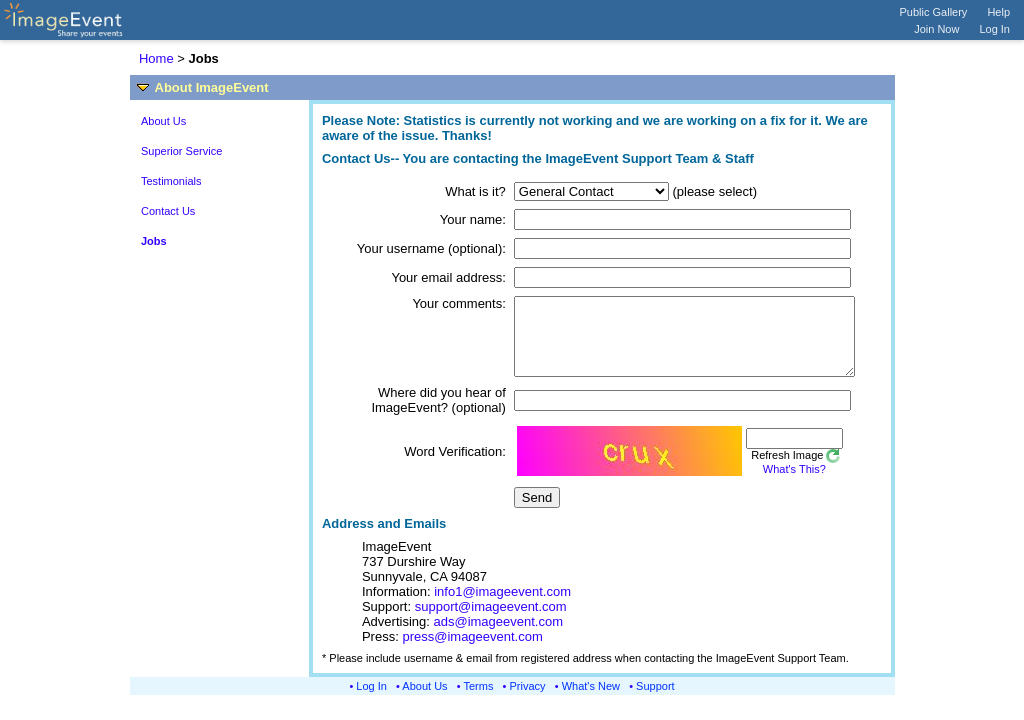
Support (655, 701)
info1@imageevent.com (502, 606)
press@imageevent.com (472, 651)
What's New (591, 701)
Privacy (528, 701)
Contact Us (168, 211)
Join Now (936, 29)
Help (998, 12)
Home (156, 58)
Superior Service (181, 151)
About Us (163, 121)
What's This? (767, 484)
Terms (479, 701)
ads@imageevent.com (499, 636)
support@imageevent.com (491, 621)
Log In (994, 29)
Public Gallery (934, 12)
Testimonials (171, 181)
